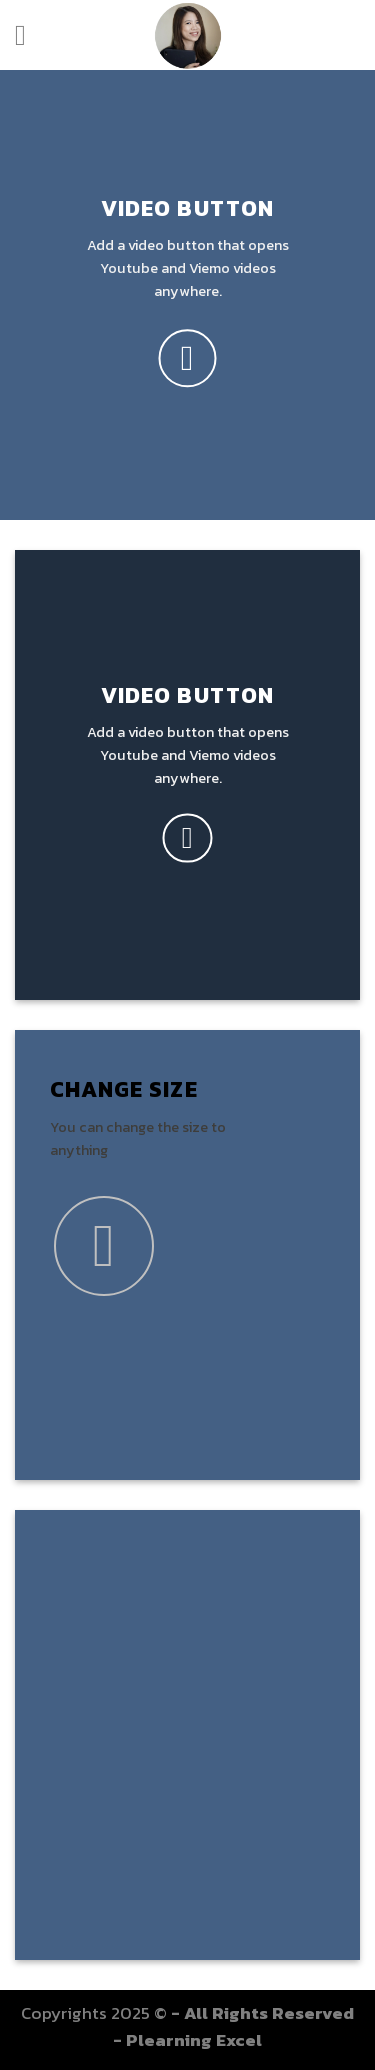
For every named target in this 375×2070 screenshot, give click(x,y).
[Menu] (29, 35)
